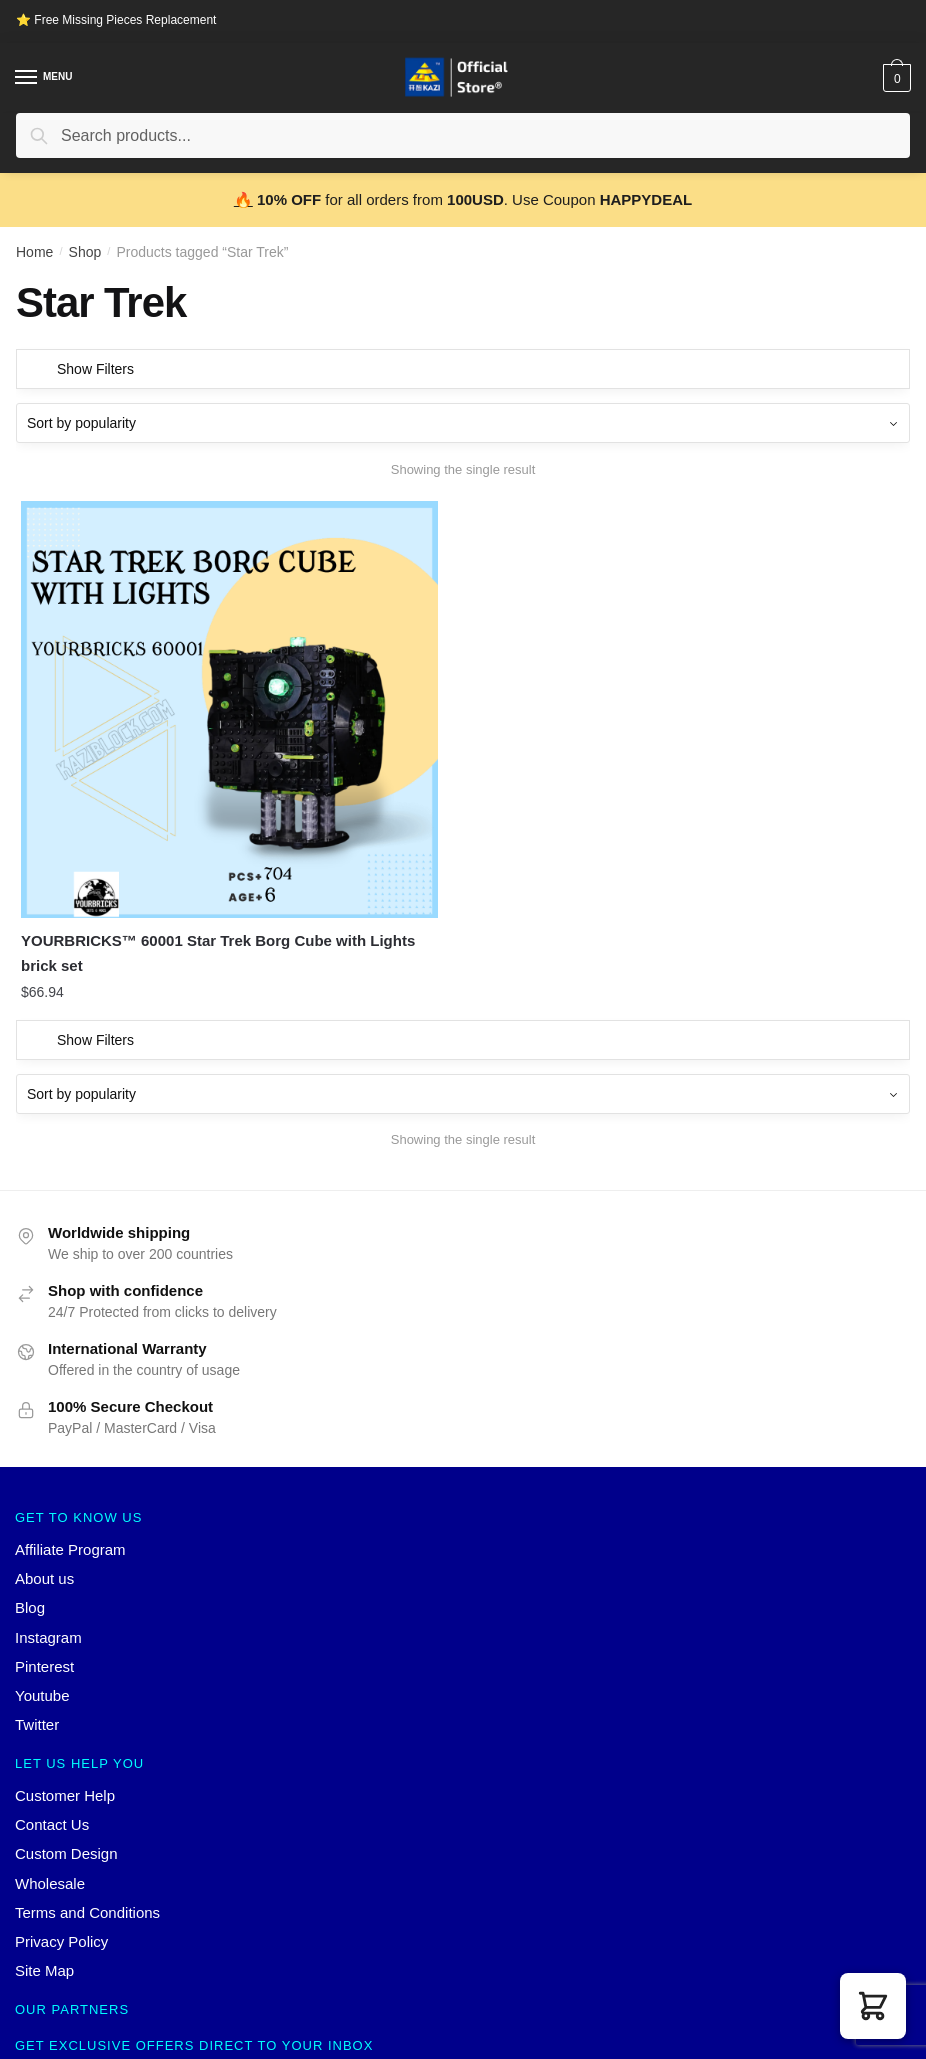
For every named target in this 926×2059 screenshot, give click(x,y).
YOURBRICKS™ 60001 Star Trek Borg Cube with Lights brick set (155, 808)
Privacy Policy (61, 1797)
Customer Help (65, 1651)
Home (34, 252)
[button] (873, 2006)
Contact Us (52, 1680)
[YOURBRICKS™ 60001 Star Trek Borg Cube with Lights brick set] (157, 637)
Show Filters (95, 369)
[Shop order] (463, 423)
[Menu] (27, 78)
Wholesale (50, 1739)
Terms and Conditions (87, 1768)
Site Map (44, 1826)
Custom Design (66, 1709)
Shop (85, 252)
